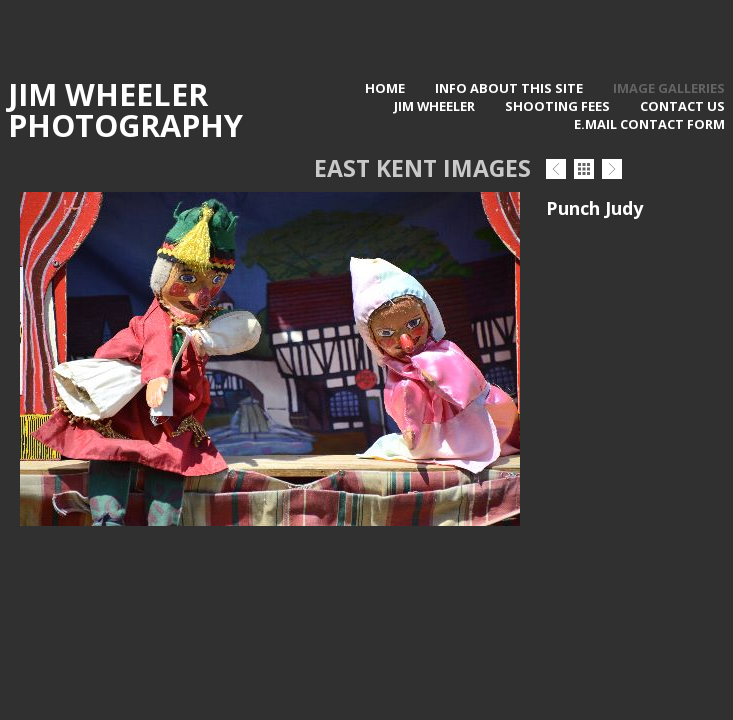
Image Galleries (669, 88)
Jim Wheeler (434, 106)
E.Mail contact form (649, 124)
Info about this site (509, 88)
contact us (682, 106)
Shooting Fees (557, 106)
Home (385, 88)
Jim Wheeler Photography (125, 109)
